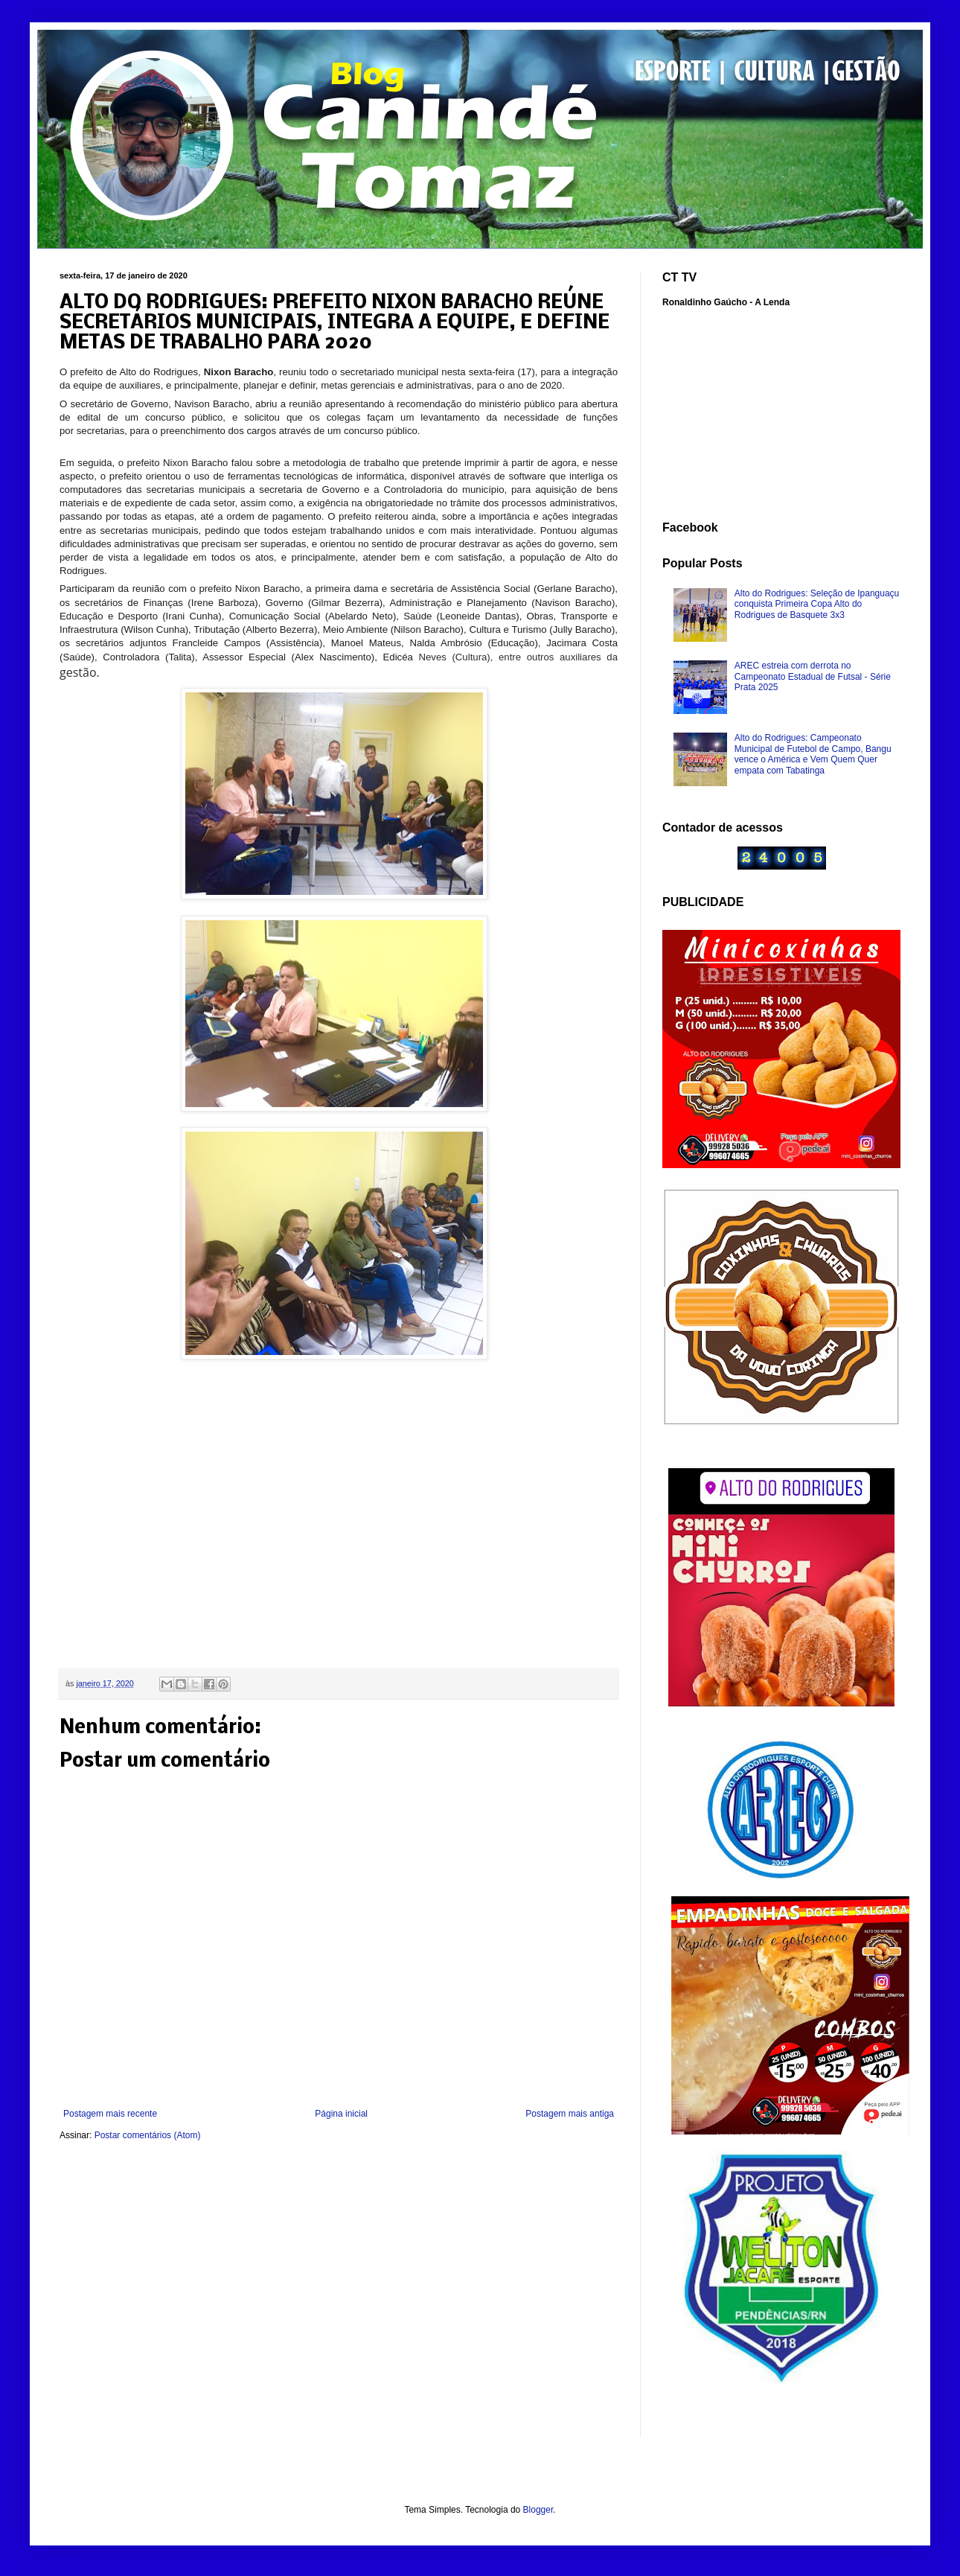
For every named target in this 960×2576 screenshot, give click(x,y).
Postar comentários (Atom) (148, 2135)
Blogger (538, 2510)
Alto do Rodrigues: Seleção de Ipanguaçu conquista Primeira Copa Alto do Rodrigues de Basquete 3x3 (817, 604)
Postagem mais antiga (569, 2113)
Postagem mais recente (110, 2113)
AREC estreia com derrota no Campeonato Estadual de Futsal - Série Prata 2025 (813, 676)
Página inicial (341, 2113)
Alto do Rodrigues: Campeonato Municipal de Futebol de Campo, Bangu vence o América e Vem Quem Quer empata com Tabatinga (813, 754)
